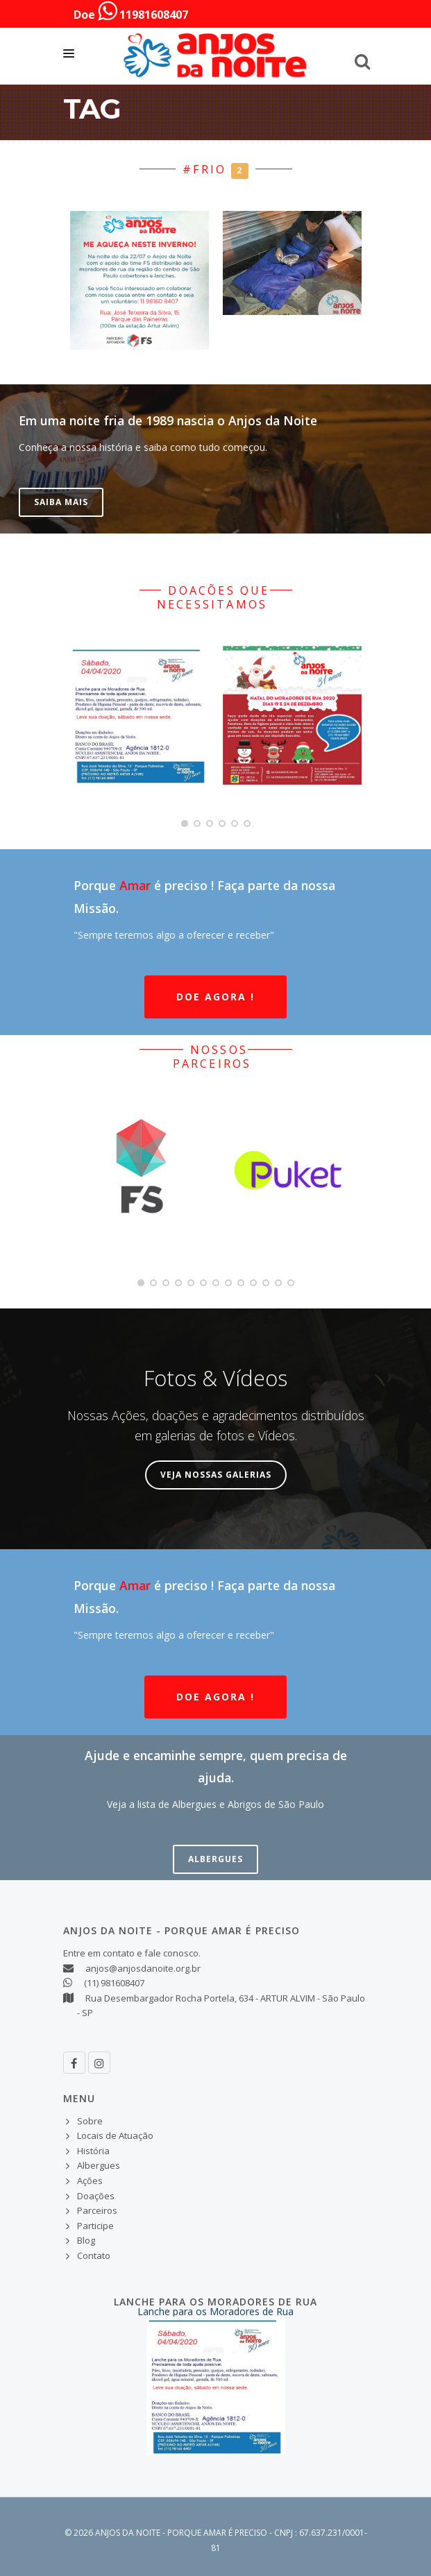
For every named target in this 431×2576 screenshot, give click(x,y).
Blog (86, 2240)
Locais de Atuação (115, 2135)
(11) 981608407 (114, 1983)
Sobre (90, 2121)
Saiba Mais (61, 502)
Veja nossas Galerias (215, 1475)
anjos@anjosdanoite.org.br (143, 1968)
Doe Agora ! (215, 996)
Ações (90, 2180)
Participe (95, 2225)
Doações (96, 2196)
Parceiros (97, 2210)
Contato (93, 2255)
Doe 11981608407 (131, 11)
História (93, 2150)
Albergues (215, 1859)
